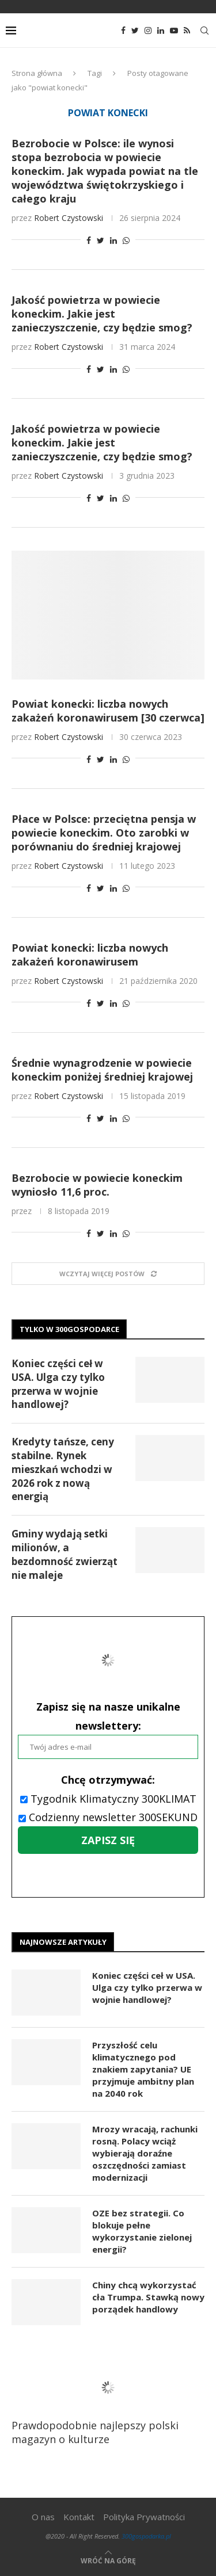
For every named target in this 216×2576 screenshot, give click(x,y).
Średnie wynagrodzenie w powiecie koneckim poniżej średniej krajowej (102, 1069)
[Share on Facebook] (88, 240)
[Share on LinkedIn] (113, 240)
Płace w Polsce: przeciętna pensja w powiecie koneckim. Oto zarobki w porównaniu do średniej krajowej (104, 832)
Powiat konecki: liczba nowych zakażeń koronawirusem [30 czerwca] (108, 710)
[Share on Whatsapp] (126, 240)
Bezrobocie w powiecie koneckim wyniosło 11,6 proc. (97, 1185)
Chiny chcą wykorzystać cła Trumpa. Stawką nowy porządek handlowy (148, 2297)
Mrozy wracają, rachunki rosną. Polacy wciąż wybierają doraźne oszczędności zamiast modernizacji (145, 2153)
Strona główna (37, 73)
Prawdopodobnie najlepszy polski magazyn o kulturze (103, 2403)
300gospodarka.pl (146, 2536)
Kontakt (78, 2516)
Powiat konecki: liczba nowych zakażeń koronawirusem (90, 954)
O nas (43, 2516)
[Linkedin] (160, 30)
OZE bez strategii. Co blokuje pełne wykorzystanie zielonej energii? (142, 2231)
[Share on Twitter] (100, 240)
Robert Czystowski (68, 217)
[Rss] (187, 30)
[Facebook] (123, 30)
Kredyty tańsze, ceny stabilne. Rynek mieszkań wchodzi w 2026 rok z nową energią (63, 1469)
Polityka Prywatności (144, 2516)
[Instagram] (148, 30)
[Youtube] (174, 30)
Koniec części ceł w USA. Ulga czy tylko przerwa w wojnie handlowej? (58, 1384)
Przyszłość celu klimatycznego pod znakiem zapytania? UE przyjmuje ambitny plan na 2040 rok (143, 2069)
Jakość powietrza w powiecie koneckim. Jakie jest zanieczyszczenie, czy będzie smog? (102, 313)
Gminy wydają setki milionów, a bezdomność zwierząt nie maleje (65, 1554)
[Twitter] (135, 30)
